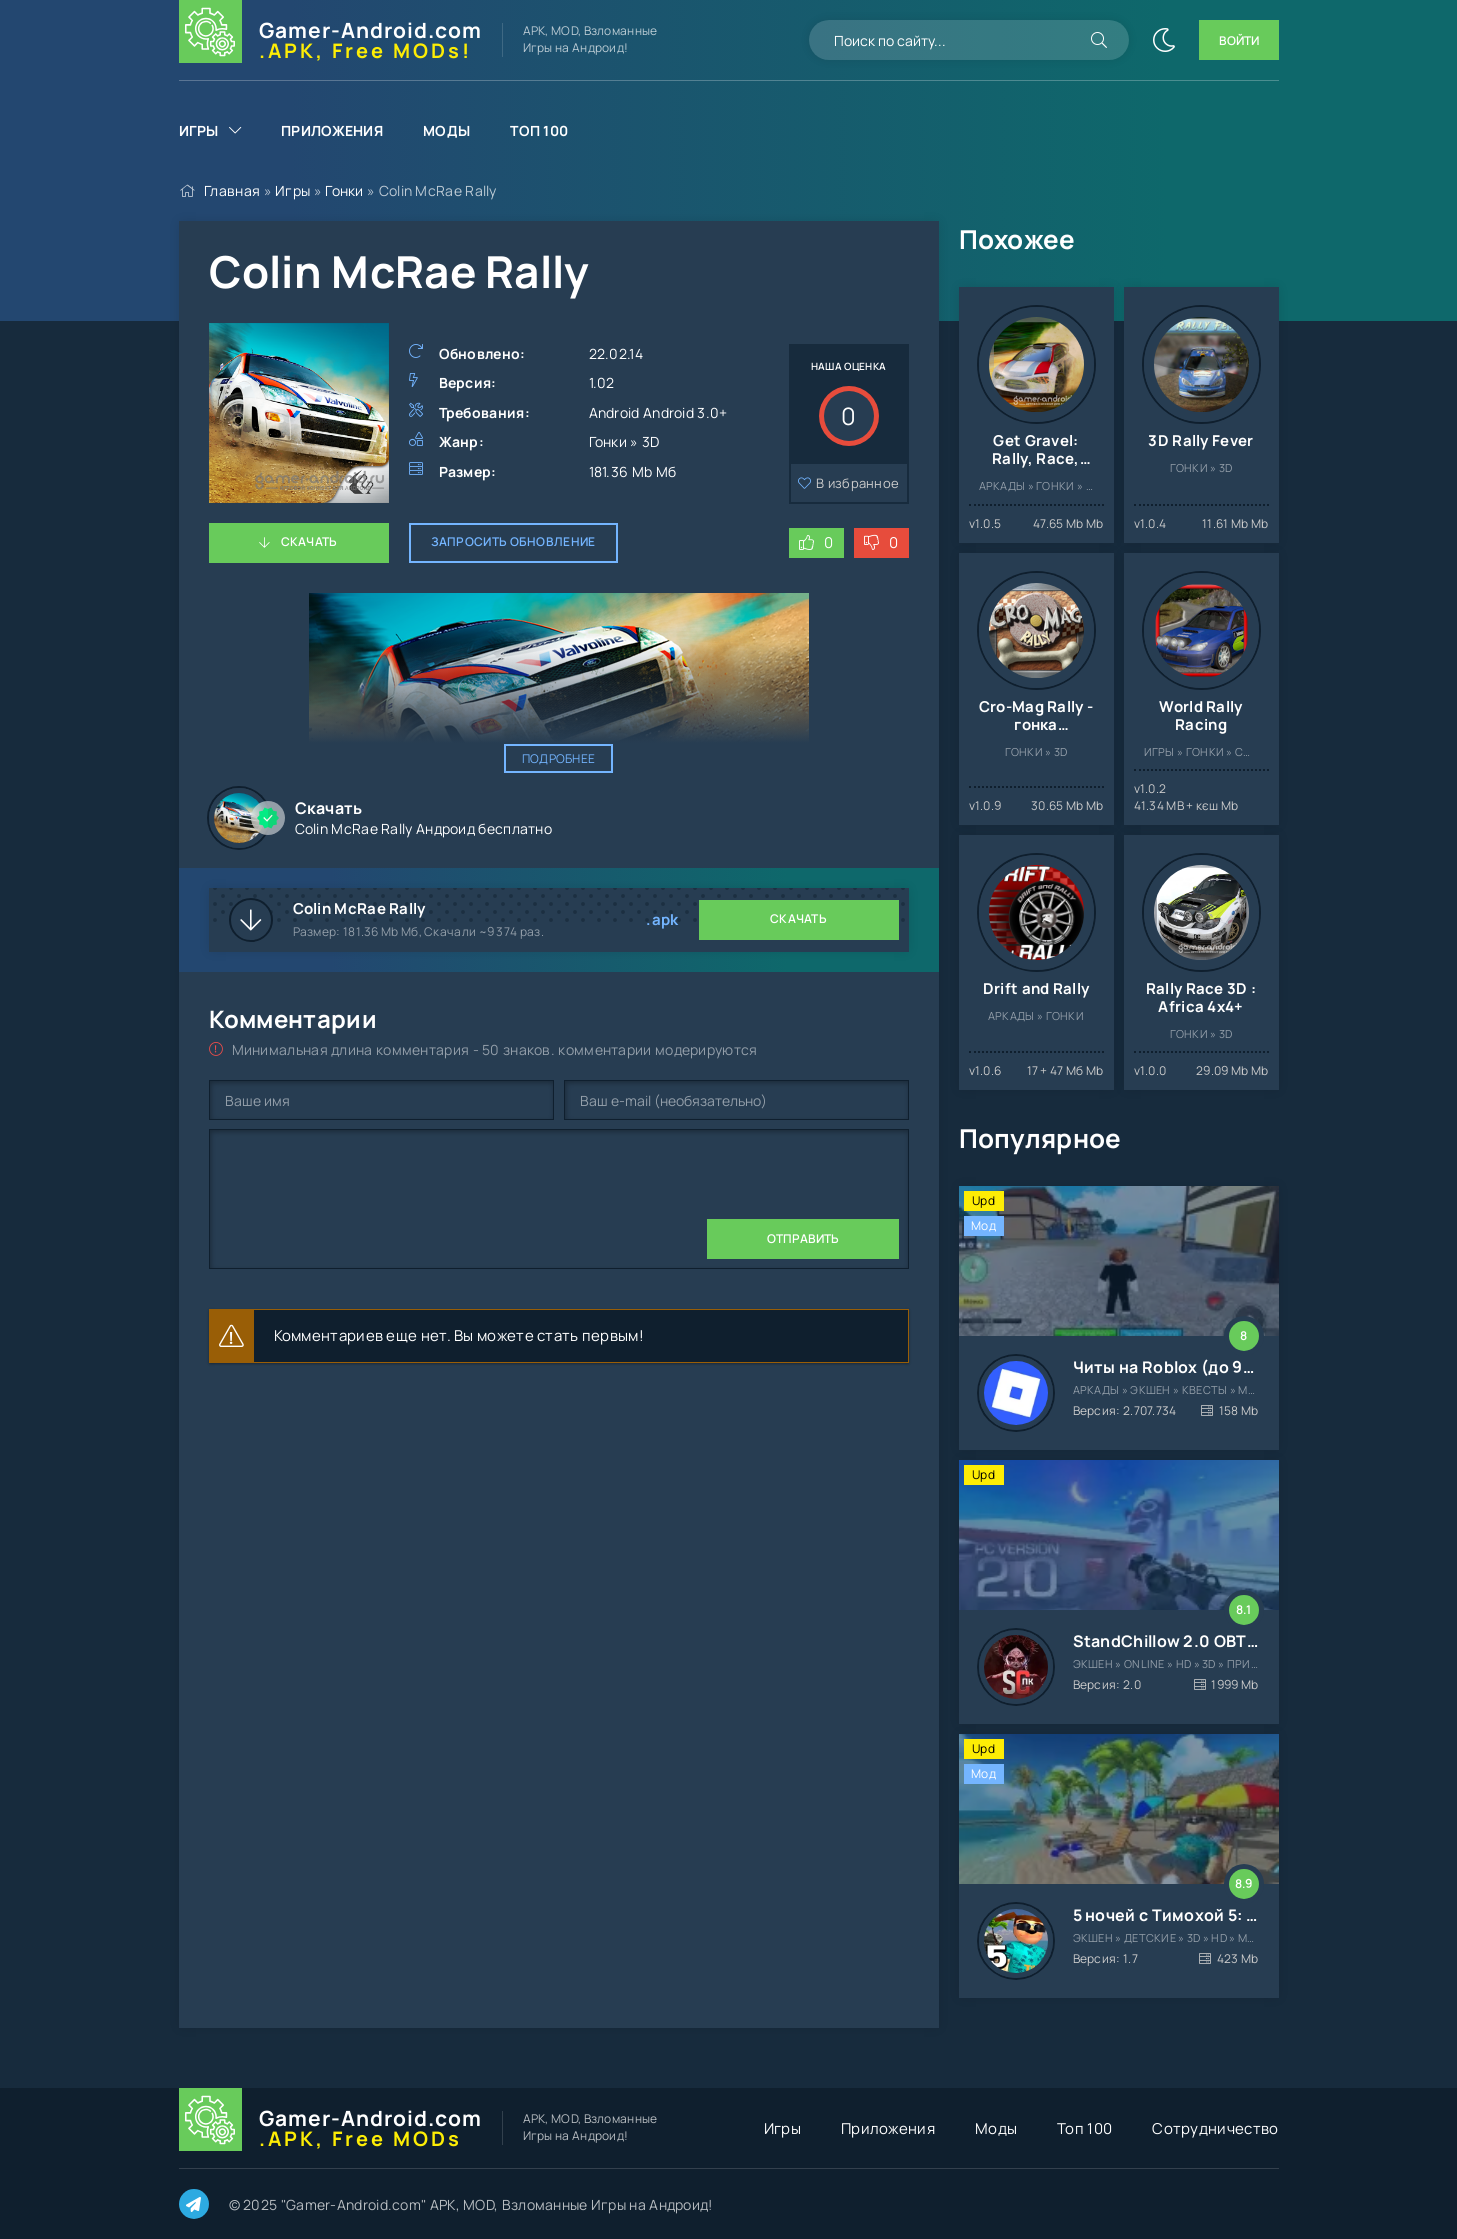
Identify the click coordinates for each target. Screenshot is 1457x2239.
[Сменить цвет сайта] (1164, 40)
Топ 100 (539, 130)
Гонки (344, 190)
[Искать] (1099, 40)
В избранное (857, 483)
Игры (199, 130)
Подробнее (559, 758)
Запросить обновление (513, 541)
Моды (446, 130)
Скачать (309, 541)
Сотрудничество (1215, 2128)
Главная (232, 190)
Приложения (332, 130)
